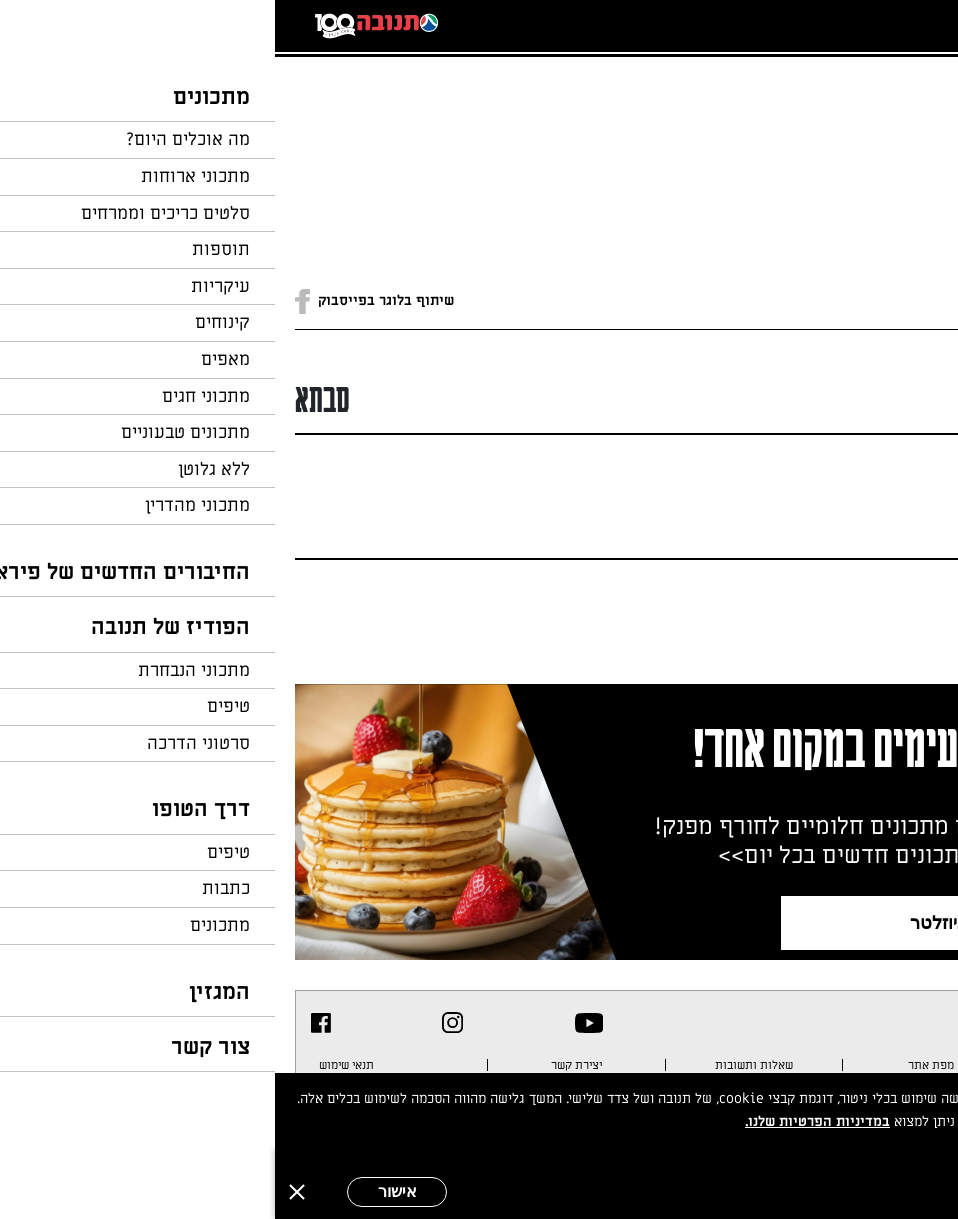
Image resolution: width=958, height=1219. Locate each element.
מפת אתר (656, 1065)
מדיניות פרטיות (877, 1065)
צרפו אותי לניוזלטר (706, 922)
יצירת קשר (301, 1065)
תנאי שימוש (71, 1065)
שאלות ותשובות (479, 1065)
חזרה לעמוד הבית (883, 102)
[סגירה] (22, 1192)
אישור (122, 1191)
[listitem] (314, 1023)
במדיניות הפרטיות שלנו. (542, 1121)
